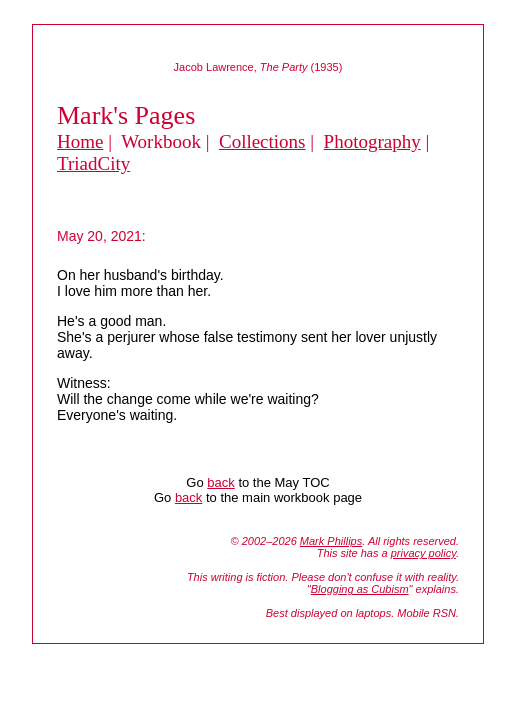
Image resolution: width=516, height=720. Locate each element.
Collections (262, 141)
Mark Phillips (331, 541)
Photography (372, 141)
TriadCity (93, 163)
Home (80, 141)
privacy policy (423, 553)
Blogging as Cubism (360, 589)
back (220, 482)
